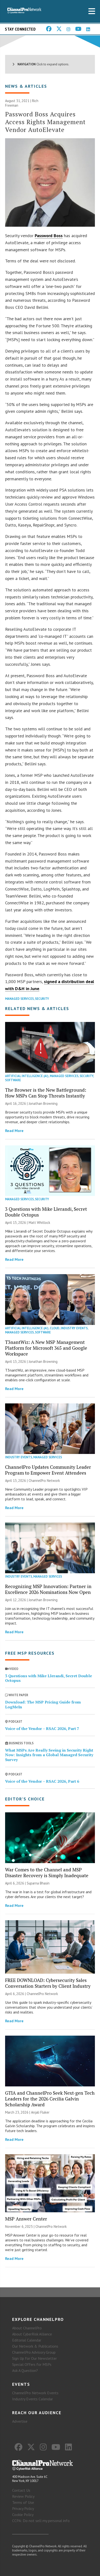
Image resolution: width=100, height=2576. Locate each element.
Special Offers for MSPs (31, 2364)
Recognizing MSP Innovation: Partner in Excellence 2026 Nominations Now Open (48, 1589)
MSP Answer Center (26, 2219)
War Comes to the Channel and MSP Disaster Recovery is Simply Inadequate (46, 1872)
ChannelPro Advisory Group (34, 2352)
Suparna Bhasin (38, 1883)
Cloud (54, 1328)
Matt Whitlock (39, 1222)
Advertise (19, 2421)
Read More (14, 1130)
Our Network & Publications (35, 2346)
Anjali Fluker (40, 2112)
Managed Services (19, 999)
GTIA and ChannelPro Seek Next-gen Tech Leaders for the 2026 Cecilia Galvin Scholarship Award (50, 2099)
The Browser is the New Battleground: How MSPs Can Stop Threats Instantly (45, 1093)
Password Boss (49, 235)
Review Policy (23, 2496)
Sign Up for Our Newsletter (34, 2358)
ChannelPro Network (44, 1480)
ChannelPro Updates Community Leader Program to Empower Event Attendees (48, 1470)
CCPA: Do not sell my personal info (41, 2520)
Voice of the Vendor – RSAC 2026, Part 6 (42, 1781)
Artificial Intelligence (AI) (27, 1076)
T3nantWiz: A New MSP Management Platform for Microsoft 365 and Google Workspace (46, 1348)
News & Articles (26, 86)
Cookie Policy (22, 2514)
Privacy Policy (23, 2508)
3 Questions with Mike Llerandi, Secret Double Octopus (46, 1212)
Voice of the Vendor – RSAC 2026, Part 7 (42, 1728)
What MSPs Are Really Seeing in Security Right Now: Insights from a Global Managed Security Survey (49, 1754)
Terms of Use (23, 2502)
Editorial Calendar (26, 2340)
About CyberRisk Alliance (32, 2334)
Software (13, 1080)
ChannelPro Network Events (35, 2392)
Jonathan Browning (43, 1103)
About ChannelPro (27, 2327)
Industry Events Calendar (32, 2398)
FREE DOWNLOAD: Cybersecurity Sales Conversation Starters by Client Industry (48, 1983)
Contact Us (21, 2490)
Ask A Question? (25, 2370)
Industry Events (74, 1328)
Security (42, 999)
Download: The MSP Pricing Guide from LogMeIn (43, 1704)
